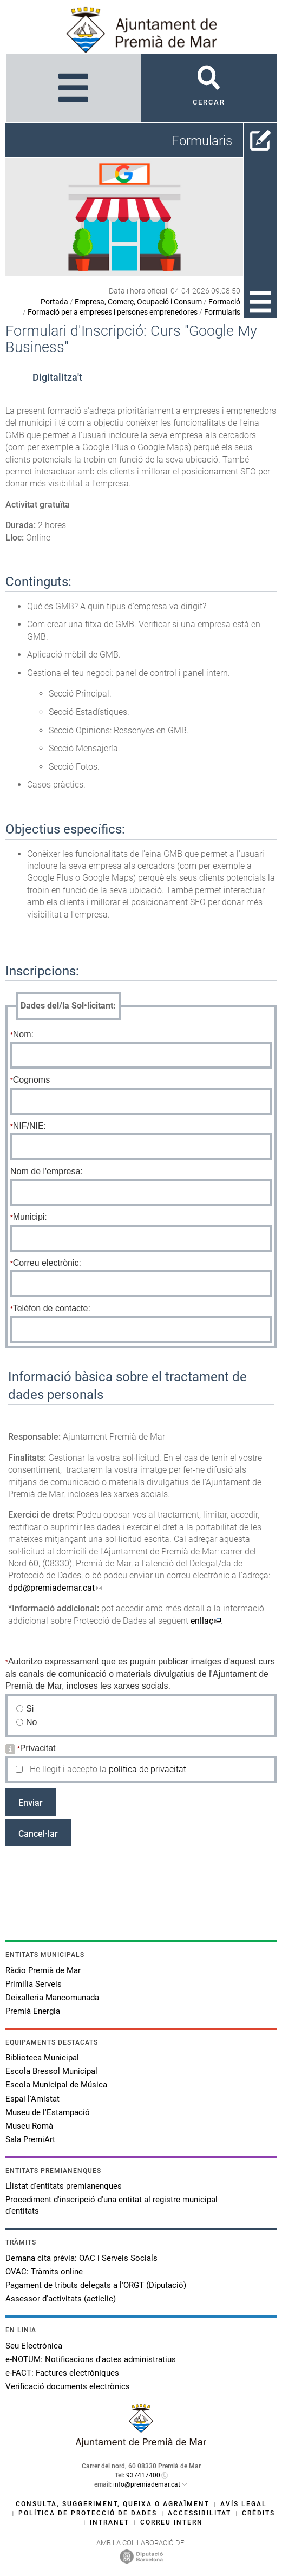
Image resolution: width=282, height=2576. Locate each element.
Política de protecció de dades (87, 2513)
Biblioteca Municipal (42, 2058)
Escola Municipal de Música (56, 2085)
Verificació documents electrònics (67, 2386)
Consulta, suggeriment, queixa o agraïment (112, 2504)
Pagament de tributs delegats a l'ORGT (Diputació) (95, 2285)
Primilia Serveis (33, 1984)
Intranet (109, 2522)
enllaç (202, 1621)
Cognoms (31, 1079)
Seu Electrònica (33, 2346)
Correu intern (171, 2522)
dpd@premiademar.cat (51, 1588)
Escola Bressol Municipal (51, 2071)
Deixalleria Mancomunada (52, 1997)
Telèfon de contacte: (51, 1308)
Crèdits (258, 2513)
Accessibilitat (199, 2513)
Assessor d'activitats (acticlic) (60, 2299)
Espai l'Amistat (32, 2099)
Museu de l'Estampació (47, 2112)
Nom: (23, 1034)
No (32, 1722)
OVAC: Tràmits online (44, 2271)
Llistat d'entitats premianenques (63, 2186)
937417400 (143, 2475)
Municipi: (30, 1216)
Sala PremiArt (30, 2139)
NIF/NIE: (29, 1125)
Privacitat (38, 1748)
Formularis (222, 312)
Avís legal (243, 2504)
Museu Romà (29, 2126)
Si (30, 1708)
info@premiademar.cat (146, 2484)
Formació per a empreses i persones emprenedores (113, 312)
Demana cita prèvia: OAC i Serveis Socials (81, 2258)
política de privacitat (147, 1769)
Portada (54, 301)
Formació (224, 301)
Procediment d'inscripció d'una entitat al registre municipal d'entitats (111, 2205)
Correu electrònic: (47, 1262)
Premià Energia (32, 2011)
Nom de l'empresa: (46, 1171)
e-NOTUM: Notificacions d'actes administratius (90, 2359)
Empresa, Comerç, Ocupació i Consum (138, 301)
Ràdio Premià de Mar (43, 1970)
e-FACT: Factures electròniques (62, 2373)
